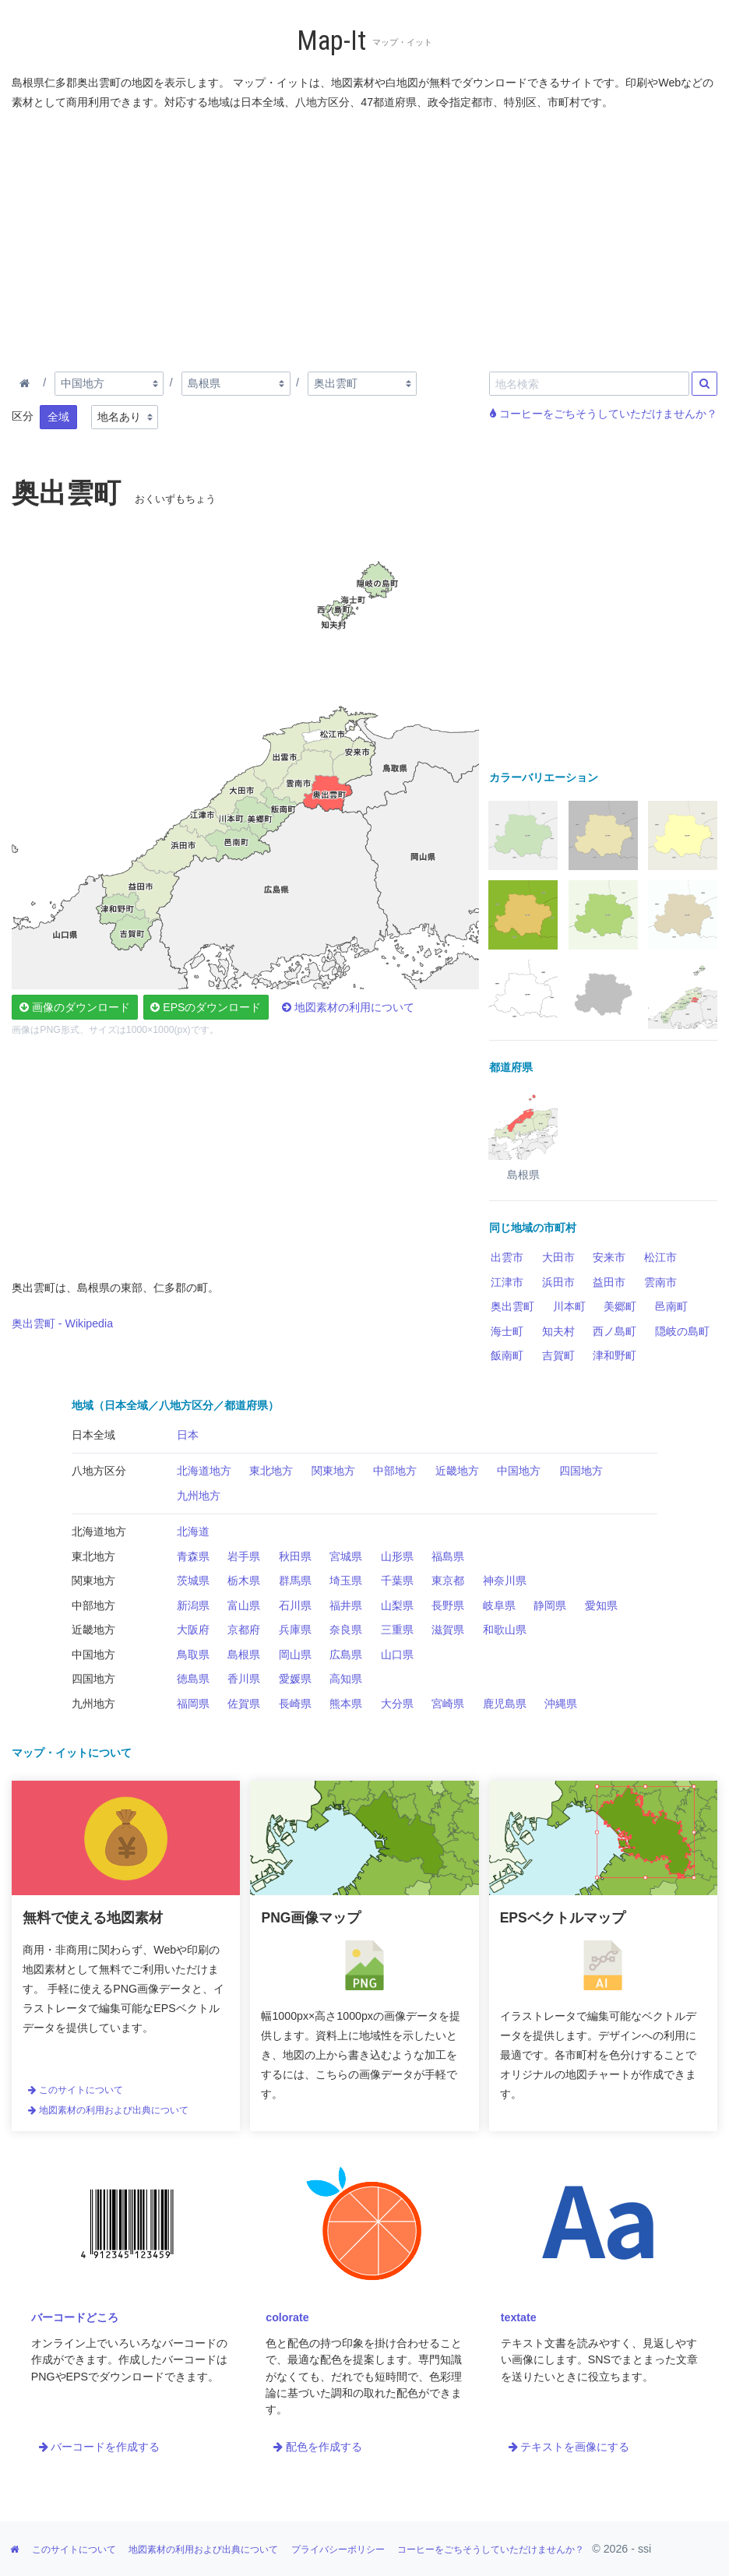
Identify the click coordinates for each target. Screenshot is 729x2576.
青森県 (193, 1556)
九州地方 (198, 1495)
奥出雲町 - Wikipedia (62, 1323)
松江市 (660, 1257)
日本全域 (93, 1435)
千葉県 (397, 1580)
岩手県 (243, 1556)
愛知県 (601, 1605)
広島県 (345, 1654)
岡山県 (295, 1654)
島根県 (243, 1654)
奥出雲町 (512, 1306)
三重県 (397, 1629)
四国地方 (581, 1470)
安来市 (609, 1257)
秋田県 (295, 1556)
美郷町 (620, 1306)
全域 (58, 417)
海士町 (507, 1331)
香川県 (243, 1678)
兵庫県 (295, 1629)
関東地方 (333, 1470)
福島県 (447, 1556)
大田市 (558, 1257)
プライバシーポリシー (338, 2549)
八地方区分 (99, 1470)
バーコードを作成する (99, 2446)
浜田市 (558, 1282)
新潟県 (193, 1605)
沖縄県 (560, 1703)
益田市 (609, 1282)
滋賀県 (447, 1629)
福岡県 (193, 1703)
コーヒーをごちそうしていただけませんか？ (603, 413)
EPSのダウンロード (205, 1007)
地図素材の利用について (348, 1007)
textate (519, 2317)
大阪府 (193, 1629)
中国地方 (519, 1470)
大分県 (397, 1703)
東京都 (447, 1580)
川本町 (569, 1306)
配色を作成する (317, 2446)
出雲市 (507, 1257)
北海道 (193, 1531)
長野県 (447, 1605)
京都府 (243, 1629)
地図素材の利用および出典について (108, 2110)
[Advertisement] (364, 238)
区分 (22, 416)
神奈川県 (504, 1580)
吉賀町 (558, 1355)
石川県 (295, 1605)
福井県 (345, 1605)
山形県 (397, 1556)
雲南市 (660, 1282)
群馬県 (295, 1580)
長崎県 (295, 1703)
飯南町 (507, 1355)
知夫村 (558, 1331)
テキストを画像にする (569, 2446)
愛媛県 (295, 1678)
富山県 (243, 1605)
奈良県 (345, 1629)
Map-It (331, 41)
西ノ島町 (614, 1331)
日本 (188, 1435)
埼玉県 (345, 1580)
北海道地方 (204, 1470)
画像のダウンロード (74, 1007)
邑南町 (671, 1306)
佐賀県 (243, 1703)
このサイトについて (75, 2089)
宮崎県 (447, 1703)
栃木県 (243, 1580)
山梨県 (397, 1605)
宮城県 (345, 1556)
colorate (287, 2317)
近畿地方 (457, 1470)
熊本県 (345, 1703)
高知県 (345, 1678)
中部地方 (395, 1470)
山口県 (397, 1654)
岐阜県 (499, 1605)
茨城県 (193, 1580)
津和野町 (614, 1355)
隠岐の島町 (682, 1331)
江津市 (507, 1282)
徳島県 (193, 1678)
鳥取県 (193, 1654)
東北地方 (271, 1470)
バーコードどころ (74, 2317)
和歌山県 (504, 1629)
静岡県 (550, 1605)
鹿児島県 (504, 1703)
